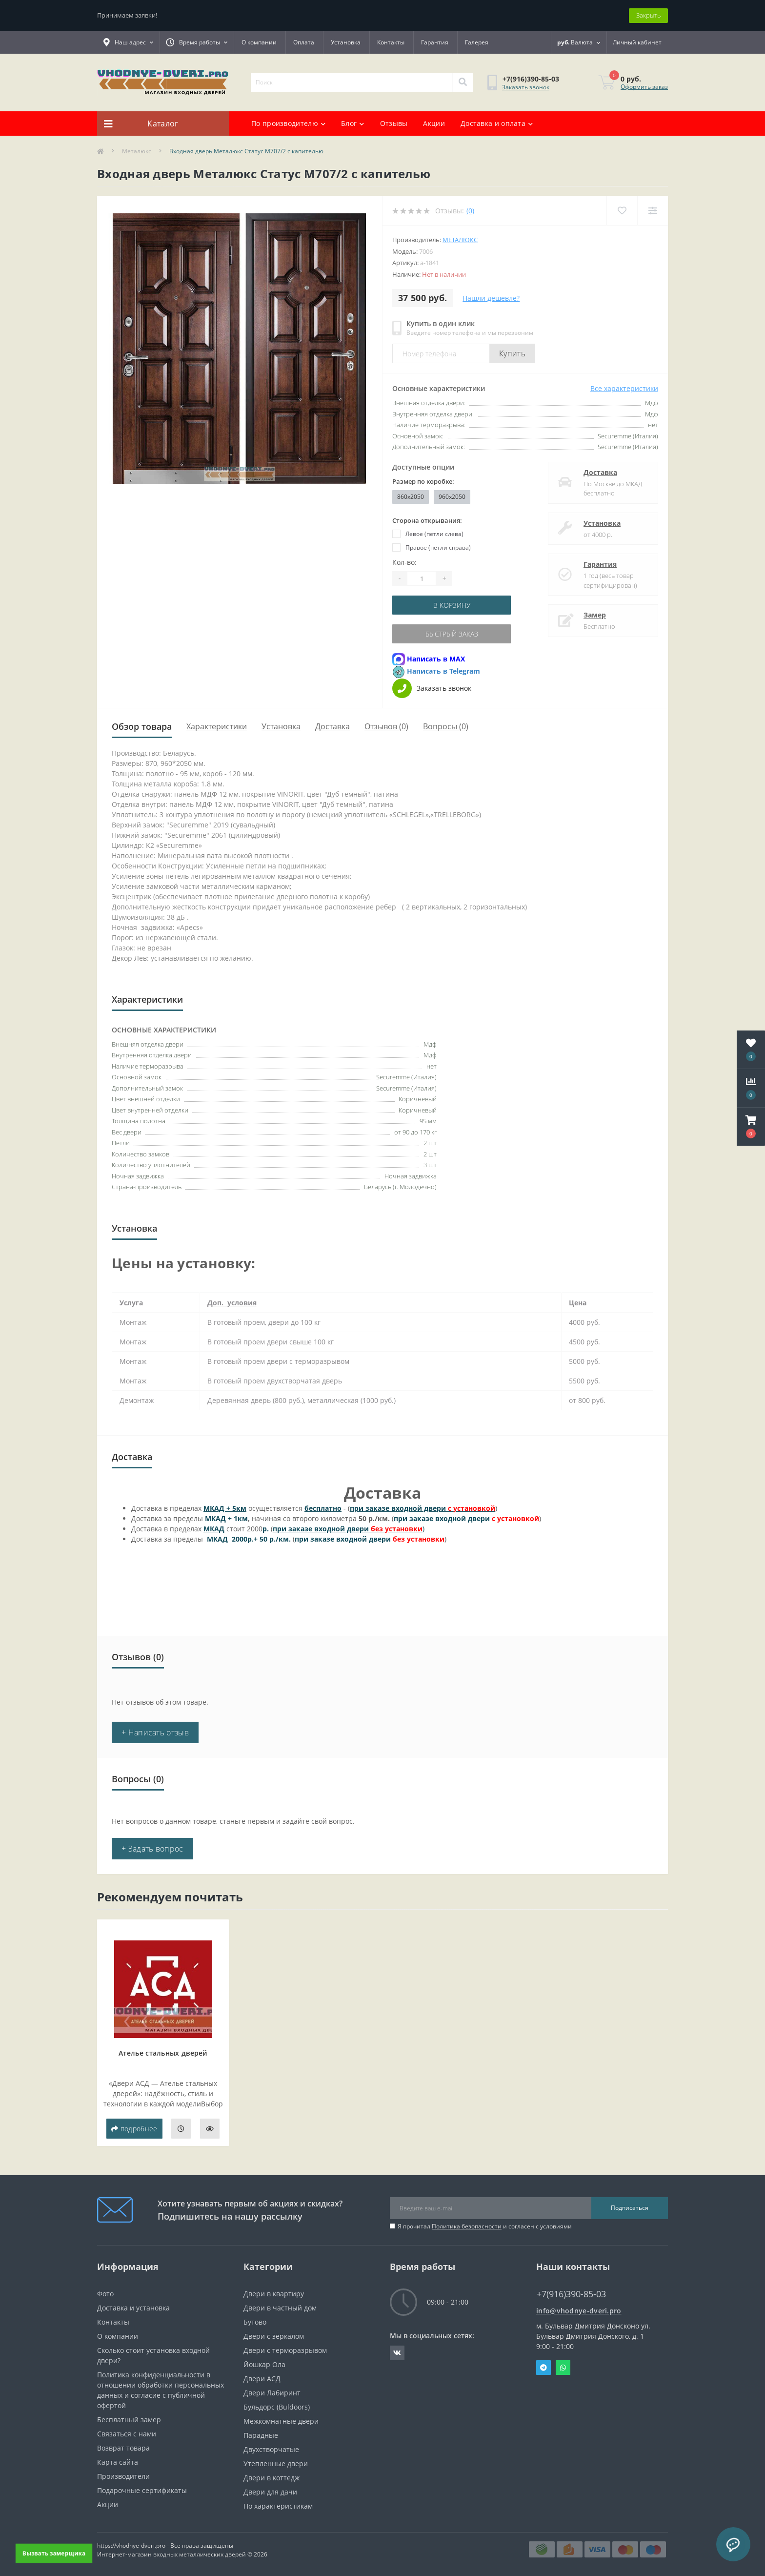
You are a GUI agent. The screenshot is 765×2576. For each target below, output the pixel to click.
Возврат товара (123, 2447)
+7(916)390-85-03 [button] (571, 2294)
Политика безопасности (467, 2226)
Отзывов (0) (386, 726)
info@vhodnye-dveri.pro (579, 2310)
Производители (123, 2476)
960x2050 (452, 497)
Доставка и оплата (497, 123)
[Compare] (652, 210)
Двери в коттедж (271, 2477)
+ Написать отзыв (155, 1732)
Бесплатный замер (129, 2419)
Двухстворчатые (271, 2449)
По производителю (288, 123)
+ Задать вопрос (152, 1848)
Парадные (260, 2435)
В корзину (451, 605)
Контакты (390, 42)
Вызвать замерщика (54, 2552)
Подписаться (629, 2208)
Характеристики (216, 726)
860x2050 (410, 497)
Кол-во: (404, 562)
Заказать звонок (525, 87)
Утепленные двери (275, 2463)
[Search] (462, 82)
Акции (434, 123)
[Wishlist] (621, 210)
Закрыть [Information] (648, 15)
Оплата (303, 42)
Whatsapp (563, 2367)
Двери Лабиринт (272, 2392)
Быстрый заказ (451, 634)
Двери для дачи (270, 2491)
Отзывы (394, 123)
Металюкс (136, 151)
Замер (595, 614)
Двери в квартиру (273, 2293)
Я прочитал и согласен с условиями (485, 2226)
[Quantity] (421, 578)
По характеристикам (278, 2506)
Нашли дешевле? (491, 298)
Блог (352, 123)
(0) (470, 210)
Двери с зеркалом (273, 2336)
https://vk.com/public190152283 (397, 2352)
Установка (346, 42)
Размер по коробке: (423, 481)
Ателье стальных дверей (163, 2053)
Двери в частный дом (280, 2307)
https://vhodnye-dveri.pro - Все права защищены (165, 2545)
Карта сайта (117, 2462)
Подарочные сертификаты (142, 2490)
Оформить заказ (644, 86)
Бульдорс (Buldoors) (276, 2406)
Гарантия (434, 42)
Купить (512, 353)
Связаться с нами (126, 2433)
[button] (751, 1127)
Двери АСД (262, 2378)
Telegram (543, 2367)
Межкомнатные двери (281, 2421)
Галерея (476, 42)
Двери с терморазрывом (285, 2350)
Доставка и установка (133, 2307)
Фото (105, 2293)
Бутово (254, 2322)
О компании (259, 42)
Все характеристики (624, 388)
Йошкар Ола (264, 2364)
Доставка (600, 472)
